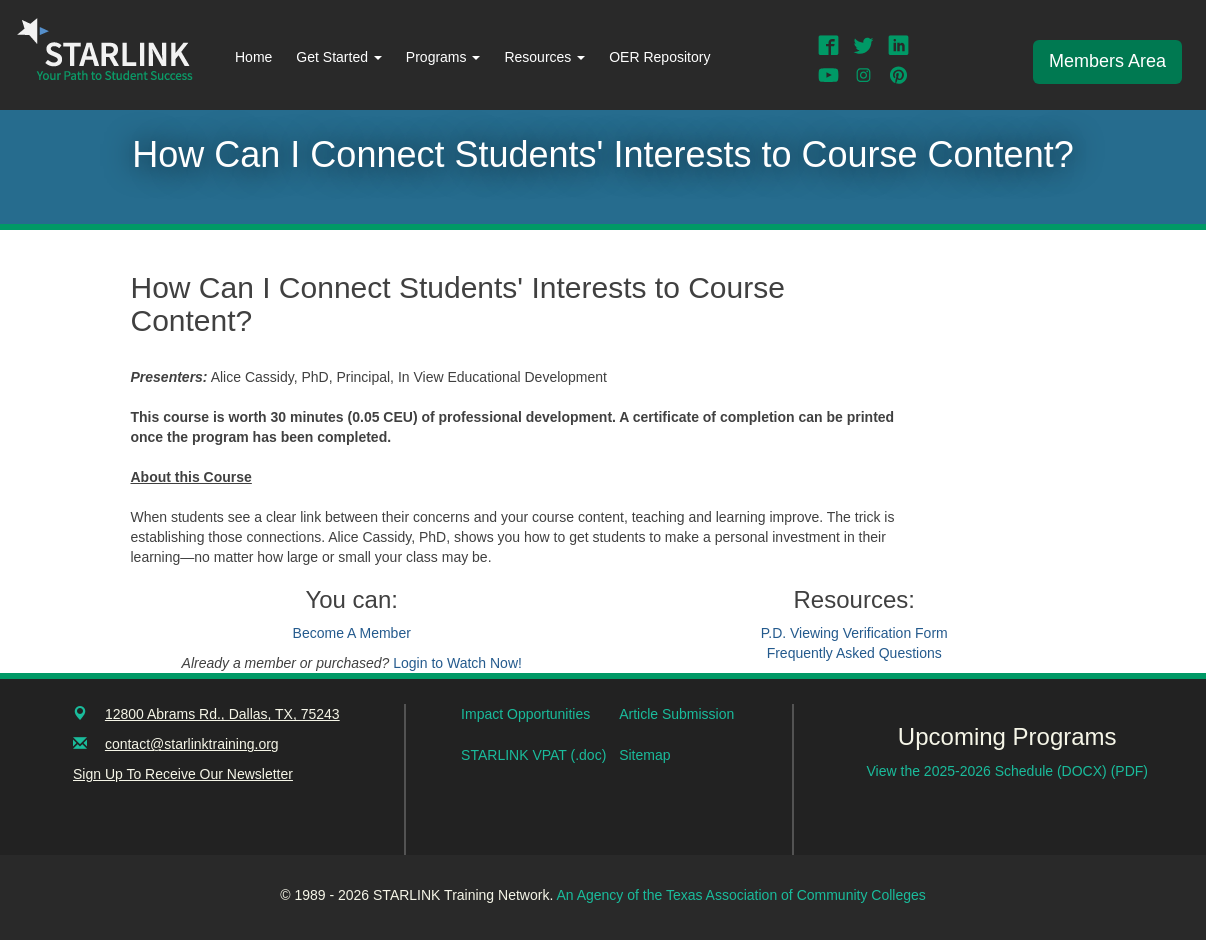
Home (253, 57)
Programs (443, 57)
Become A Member (352, 633)
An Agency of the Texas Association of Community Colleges (740, 895)
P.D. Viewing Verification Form (854, 633)
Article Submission (676, 714)
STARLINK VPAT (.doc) (533, 755)
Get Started (338, 57)
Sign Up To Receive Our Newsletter (183, 774)
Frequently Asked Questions (854, 653)
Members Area (1107, 61)
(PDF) (1129, 771)
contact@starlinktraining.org (192, 744)
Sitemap (644, 755)
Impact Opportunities (525, 714)
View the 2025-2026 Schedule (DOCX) (989, 771)
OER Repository (659, 57)
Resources (544, 57)
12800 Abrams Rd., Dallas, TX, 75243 (222, 714)
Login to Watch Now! (457, 663)
